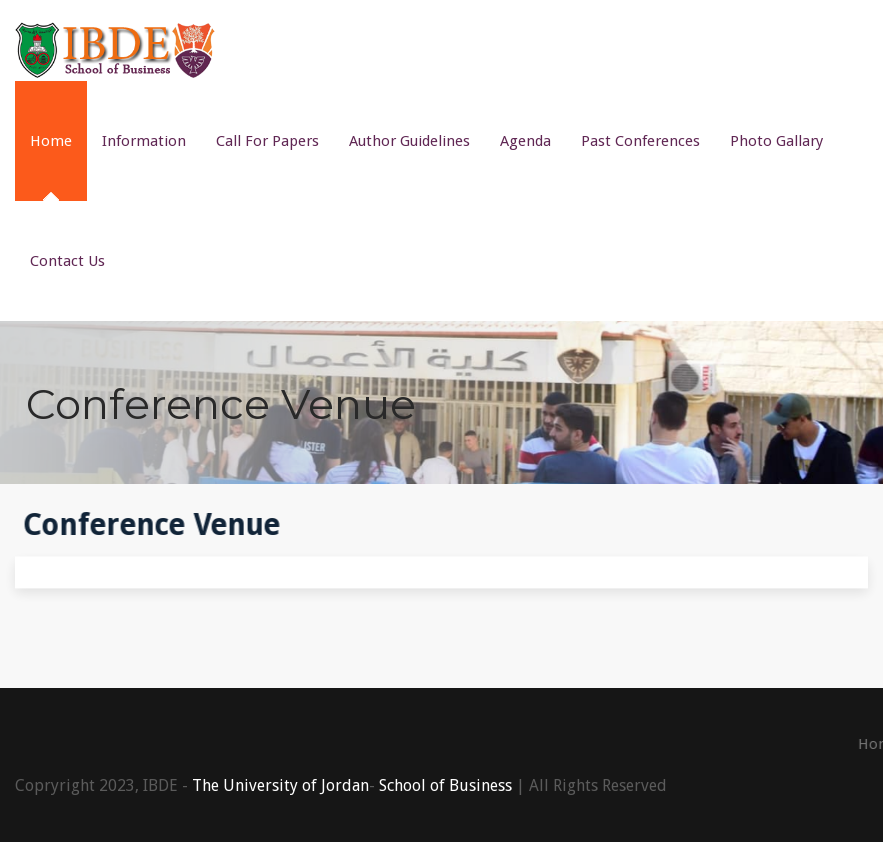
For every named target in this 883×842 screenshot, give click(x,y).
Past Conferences (640, 141)
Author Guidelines (409, 141)
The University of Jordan (280, 785)
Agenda (525, 141)
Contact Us (67, 261)
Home (51, 141)
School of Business (445, 785)
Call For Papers (267, 141)
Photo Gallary (776, 141)
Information (144, 141)
